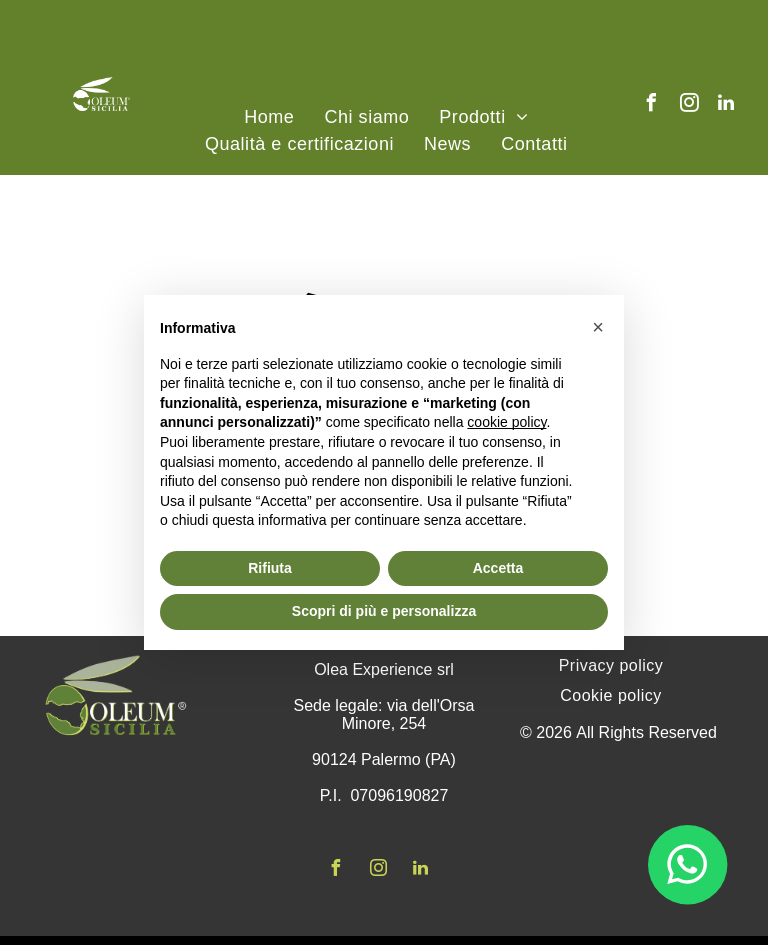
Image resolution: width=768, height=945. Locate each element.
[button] (598, 327)
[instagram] (689, 105)
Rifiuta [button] (270, 568)
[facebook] (652, 105)
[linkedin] (726, 105)
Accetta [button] (498, 568)
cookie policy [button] (506, 422)
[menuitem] (269, 117)
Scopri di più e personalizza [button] (384, 611)
